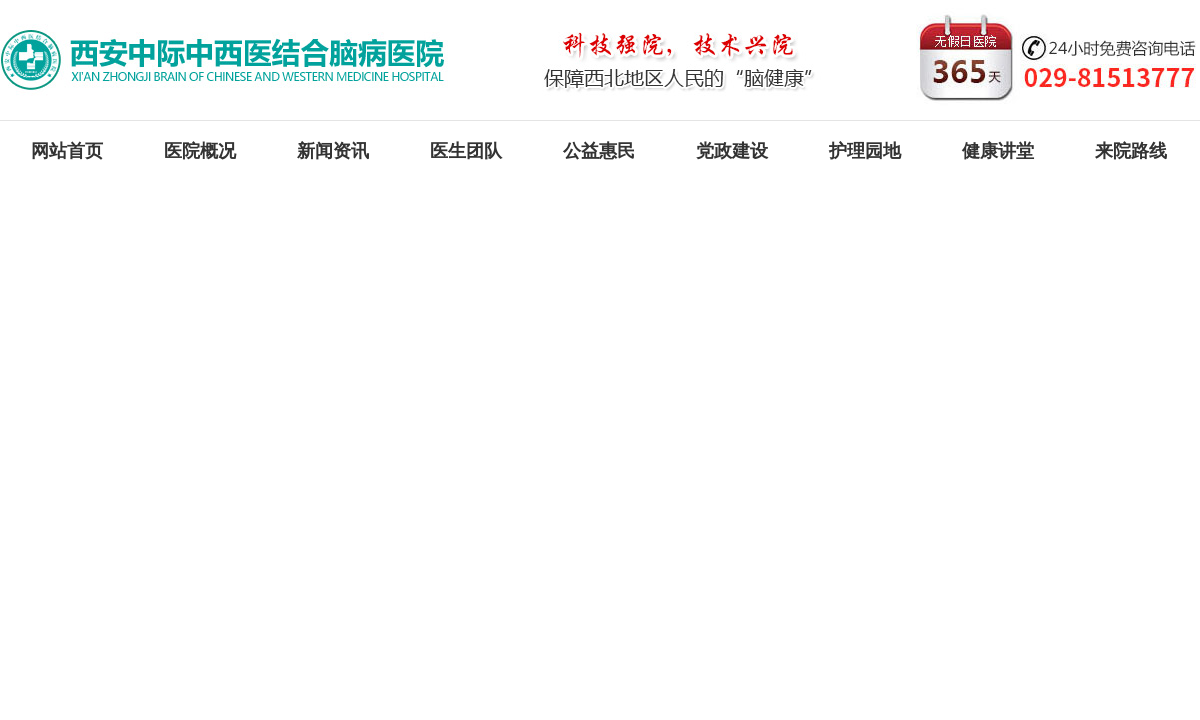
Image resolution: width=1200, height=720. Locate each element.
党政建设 (732, 151)
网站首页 (67, 151)
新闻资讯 (333, 151)
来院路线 (1131, 151)
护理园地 (865, 151)
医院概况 (200, 151)
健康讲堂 (998, 151)
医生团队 (466, 151)
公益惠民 (599, 151)
